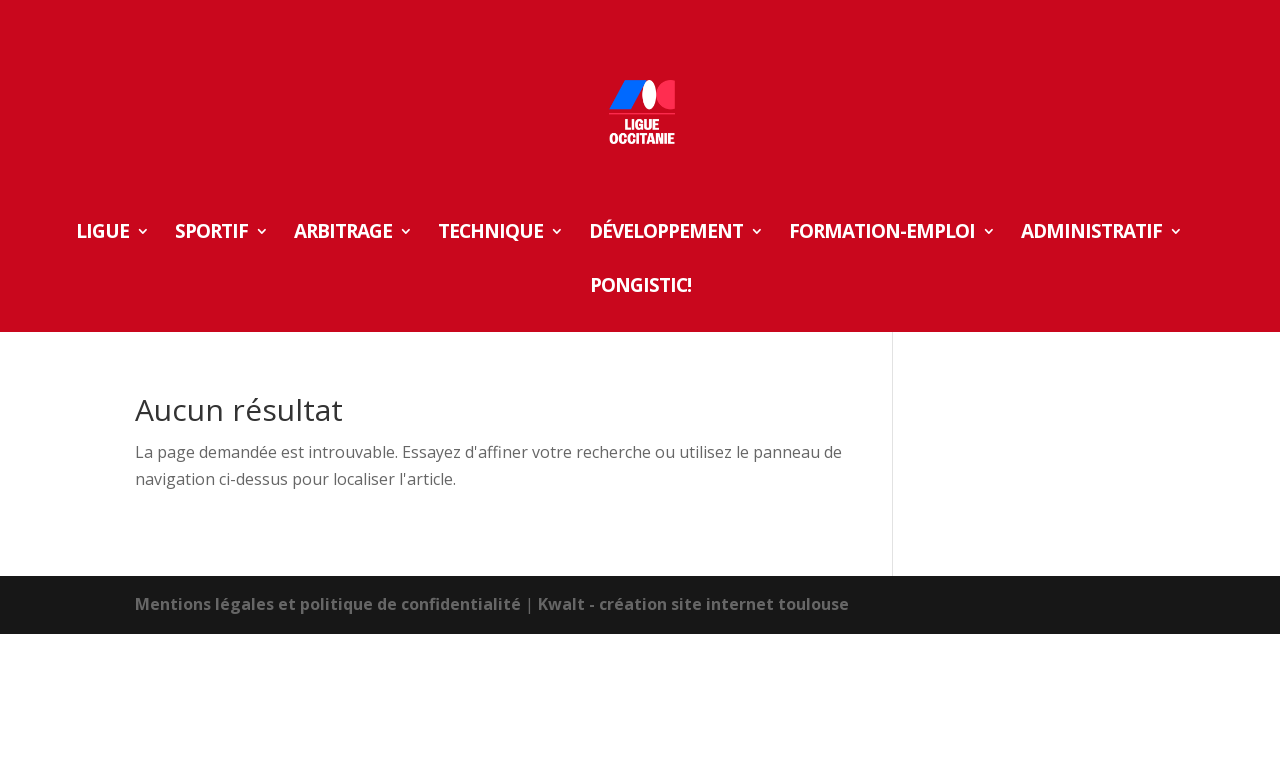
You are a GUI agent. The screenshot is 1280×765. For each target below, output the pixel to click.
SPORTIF (211, 234)
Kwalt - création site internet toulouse (693, 604)
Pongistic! (640, 288)
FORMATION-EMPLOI (882, 234)
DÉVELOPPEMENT (666, 234)
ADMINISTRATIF (1091, 234)
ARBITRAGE (343, 234)
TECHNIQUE (490, 234)
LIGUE (102, 234)
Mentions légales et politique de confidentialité (328, 604)
